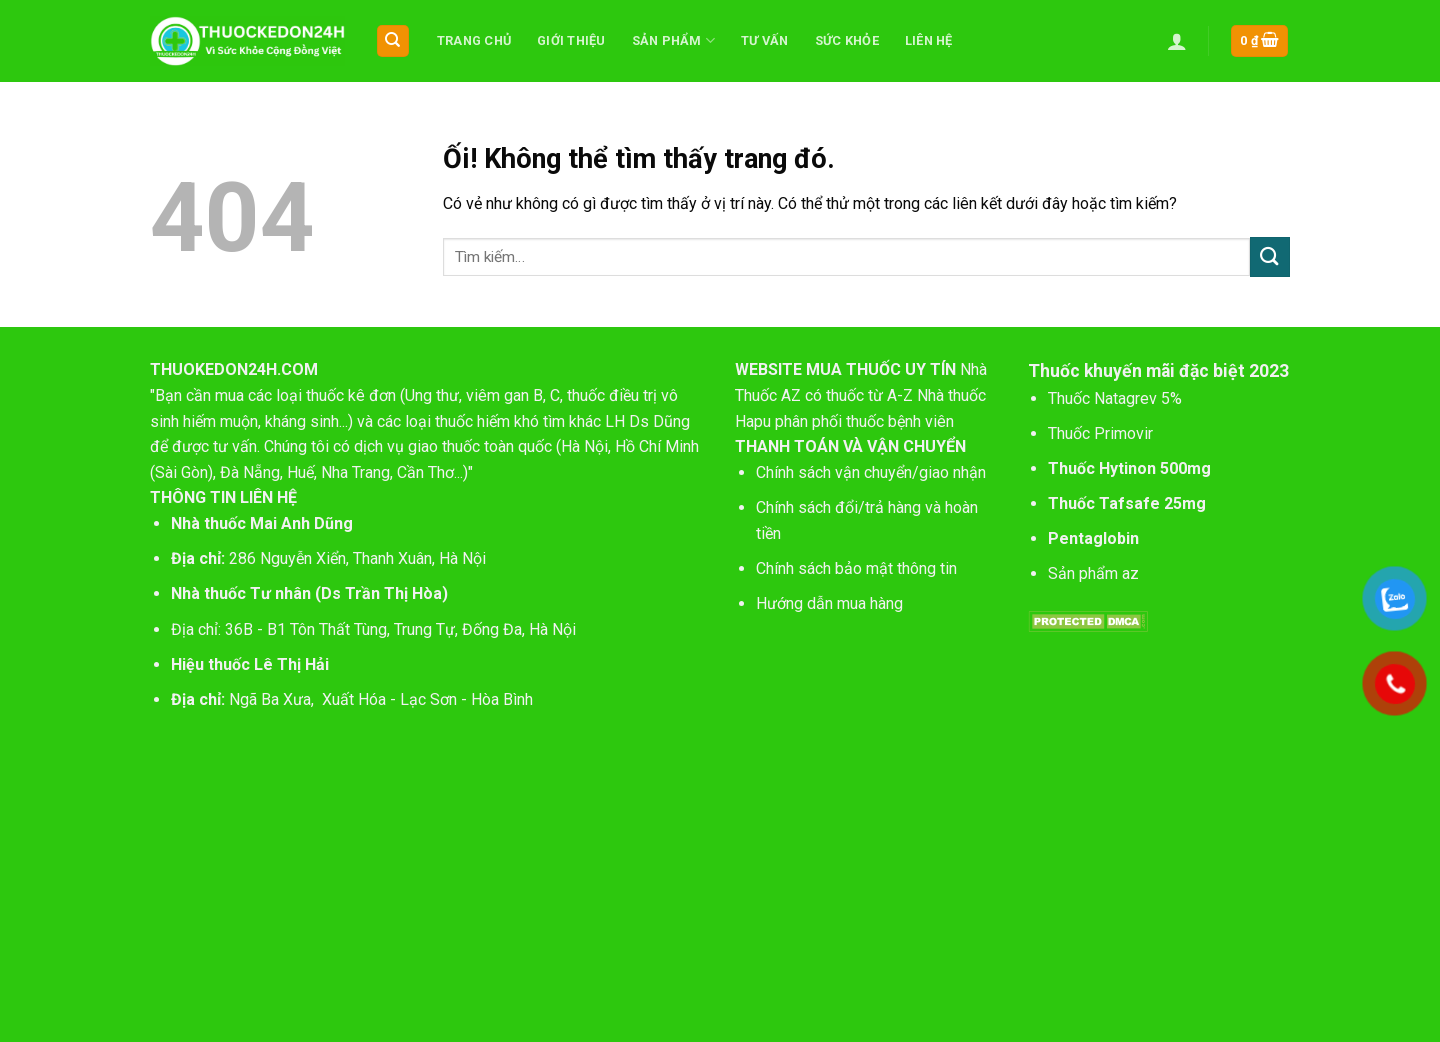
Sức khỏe (847, 40)
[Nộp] (1270, 256)
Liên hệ (929, 40)
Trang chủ (474, 40)
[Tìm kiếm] (393, 41)
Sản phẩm (674, 40)
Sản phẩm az (1093, 573)
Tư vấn (765, 40)
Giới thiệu (571, 40)
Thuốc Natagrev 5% (1115, 398)
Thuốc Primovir (1102, 433)
